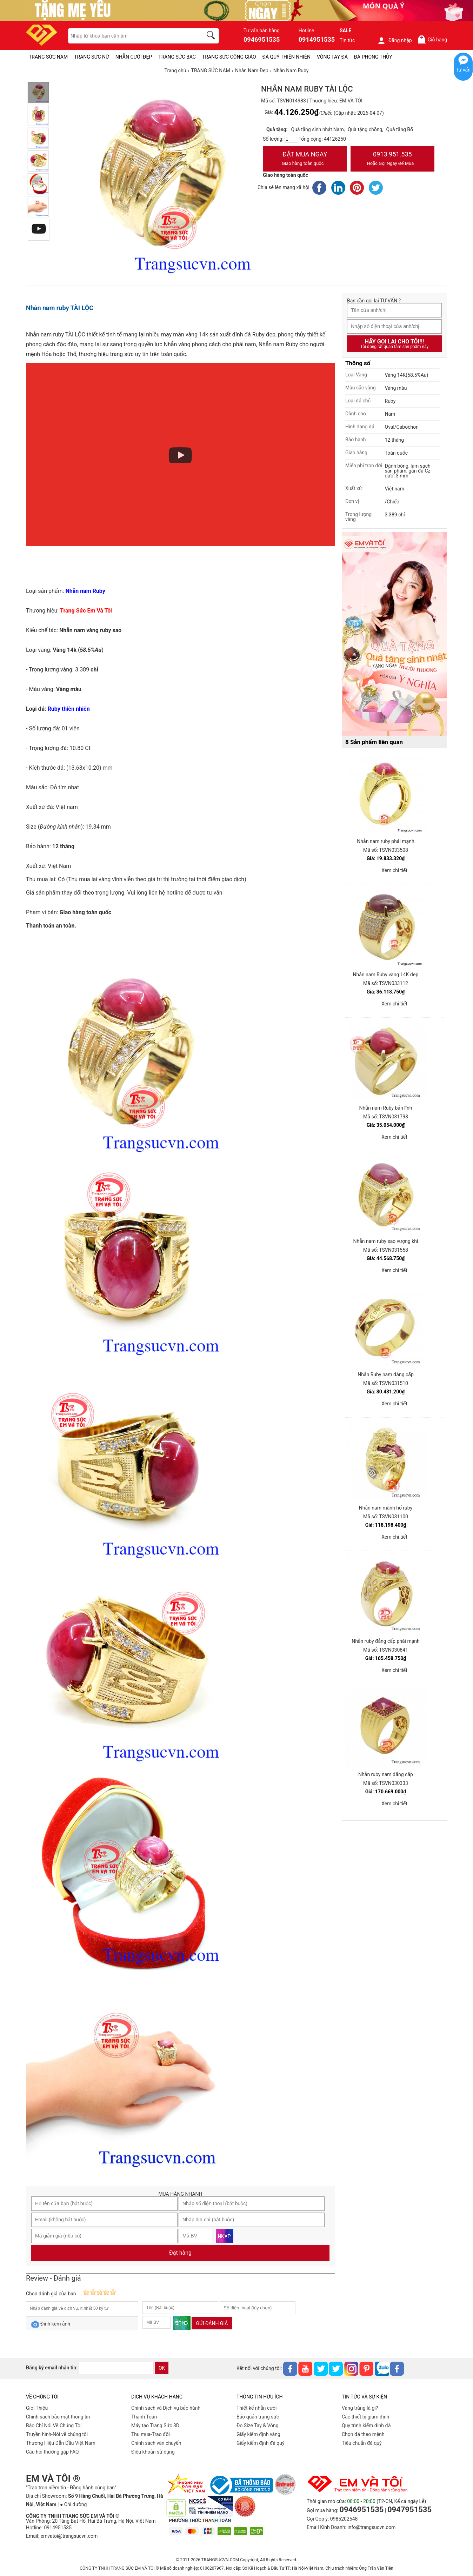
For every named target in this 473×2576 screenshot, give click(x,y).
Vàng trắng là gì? (360, 2408)
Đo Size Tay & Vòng (257, 2425)
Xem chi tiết (394, 870)
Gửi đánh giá (212, 2323)
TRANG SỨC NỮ (91, 57)
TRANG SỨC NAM (48, 57)
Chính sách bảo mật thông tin (58, 2417)
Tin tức (347, 40)
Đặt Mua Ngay (305, 159)
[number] (291, 139)
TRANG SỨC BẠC (177, 57)
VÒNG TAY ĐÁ (332, 57)
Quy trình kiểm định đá (366, 2425)
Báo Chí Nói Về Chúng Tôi (53, 2425)
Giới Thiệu (37, 2408)
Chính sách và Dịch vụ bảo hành (165, 2408)
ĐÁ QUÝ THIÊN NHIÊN (286, 57)
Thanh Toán (144, 2417)
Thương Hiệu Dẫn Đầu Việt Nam (60, 2443)
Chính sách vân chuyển (156, 2443)
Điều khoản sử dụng (153, 2452)
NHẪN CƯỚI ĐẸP (133, 57)
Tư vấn (463, 70)
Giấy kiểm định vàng (258, 2434)
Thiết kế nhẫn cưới (256, 2408)
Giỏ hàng (432, 39)
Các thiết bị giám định (365, 2417)
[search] (212, 36)
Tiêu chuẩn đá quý (362, 2443)
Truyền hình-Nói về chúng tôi (57, 2434)
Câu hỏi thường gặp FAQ (52, 2452)
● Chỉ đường (73, 2504)
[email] (116, 2368)
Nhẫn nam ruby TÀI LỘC (59, 308)
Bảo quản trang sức (257, 2417)
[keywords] (132, 36)
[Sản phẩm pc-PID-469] (394, 634)
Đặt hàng (180, 2252)
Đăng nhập (394, 40)
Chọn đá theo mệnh (363, 2434)
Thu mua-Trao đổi (150, 2434)
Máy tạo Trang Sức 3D (155, 2425)
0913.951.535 (393, 159)
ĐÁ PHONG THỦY (373, 57)
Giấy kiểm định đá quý (260, 2443)
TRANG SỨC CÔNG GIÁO (229, 57)
